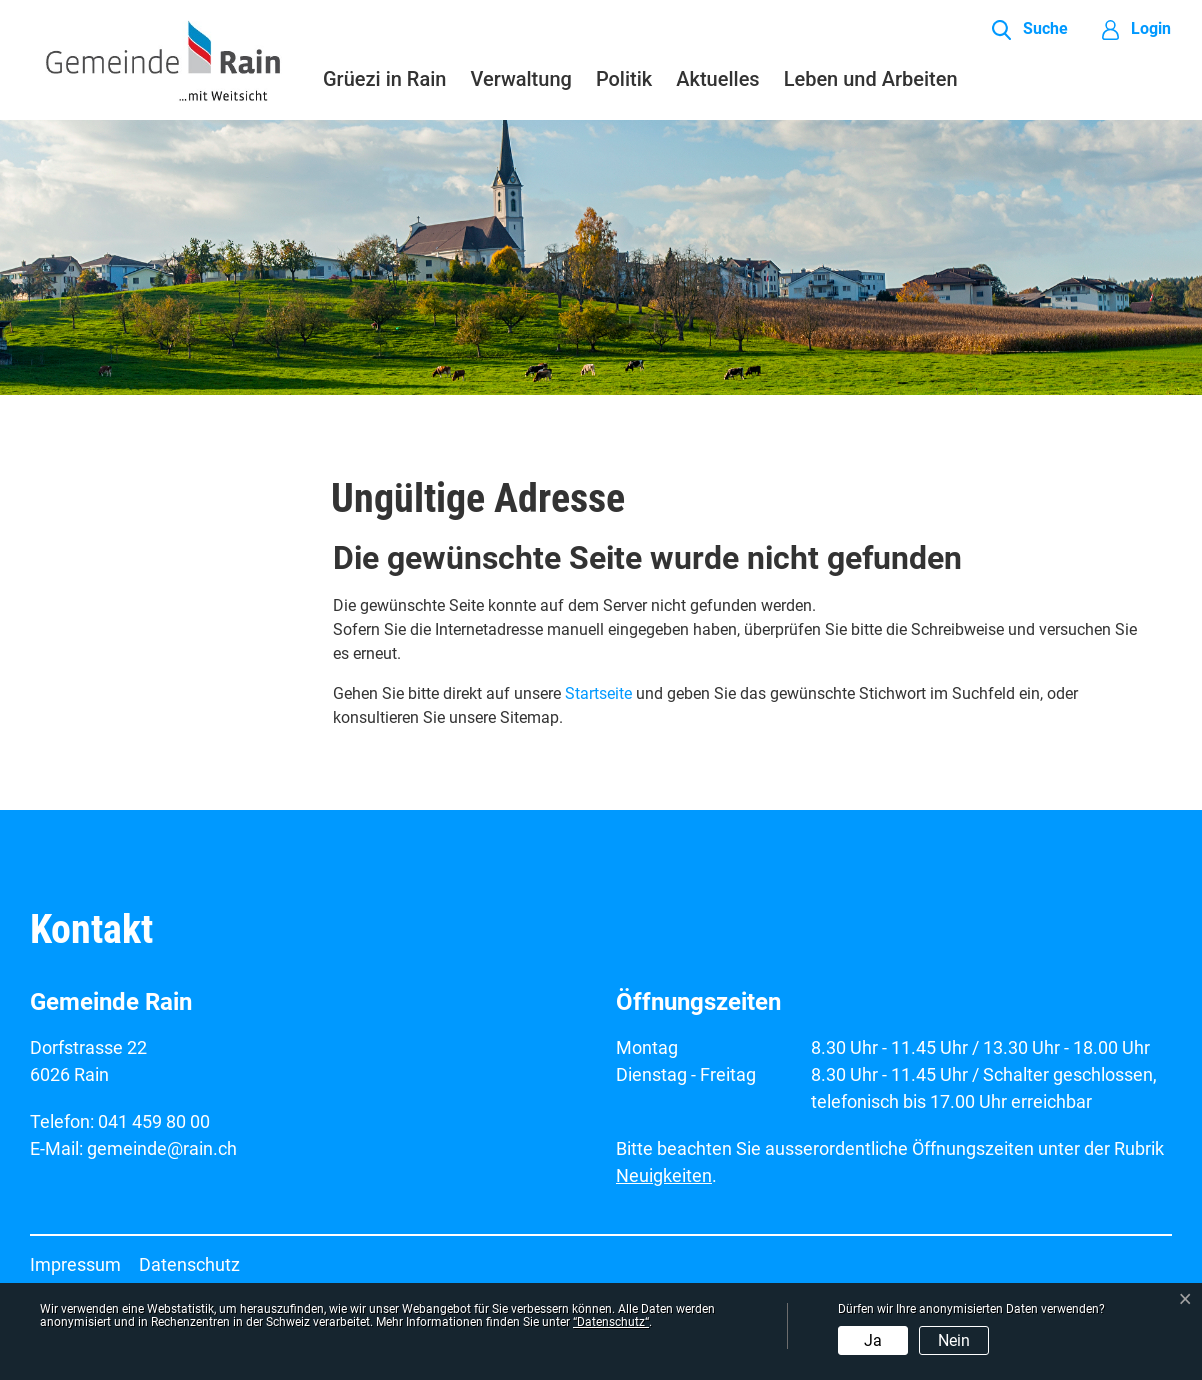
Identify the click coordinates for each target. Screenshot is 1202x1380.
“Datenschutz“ (611, 1322)
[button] (1030, 30)
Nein (954, 1340)
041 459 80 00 (154, 1121)
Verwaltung (520, 79)
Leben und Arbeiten (871, 79)
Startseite (598, 693)
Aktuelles (717, 79)
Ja (873, 1340)
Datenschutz (189, 1264)
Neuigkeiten (664, 1175)
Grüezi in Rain (384, 79)
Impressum (75, 1264)
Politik (624, 79)
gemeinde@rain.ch (162, 1148)
